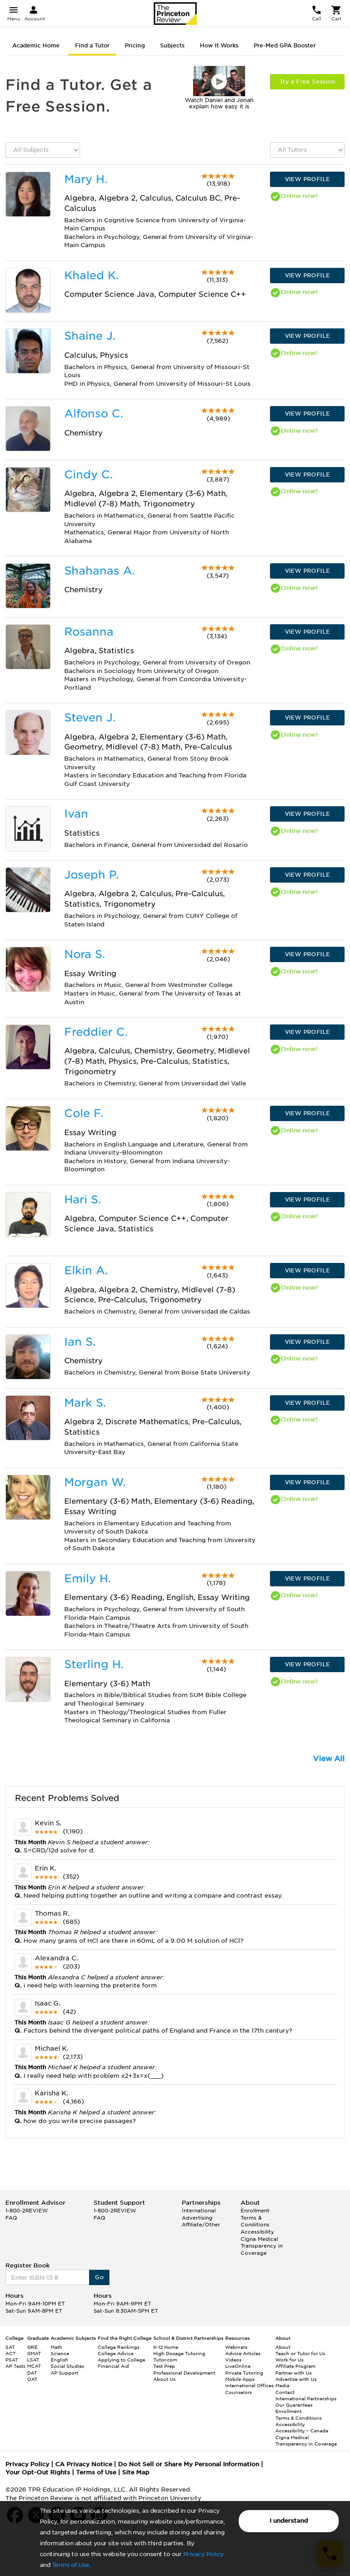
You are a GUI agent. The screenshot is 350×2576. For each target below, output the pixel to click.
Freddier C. (96, 1031)
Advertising (197, 2218)
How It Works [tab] (219, 45)
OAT (32, 2379)
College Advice (115, 2353)
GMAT (34, 2353)
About (282, 2347)
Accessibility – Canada (301, 2430)
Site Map (135, 2472)
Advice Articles (242, 2353)
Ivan (76, 813)
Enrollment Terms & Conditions (255, 2217)
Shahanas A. (99, 570)
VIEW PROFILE (307, 179)
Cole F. (83, 1113)
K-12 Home (165, 2347)
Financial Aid (113, 2366)
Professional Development (184, 2372)
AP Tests (15, 2366)
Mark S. (85, 1402)
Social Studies (67, 2366)
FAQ (11, 2218)
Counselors (238, 2392)
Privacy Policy (203, 2554)
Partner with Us (293, 2372)
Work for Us (289, 2359)
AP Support (64, 2372)
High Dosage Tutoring (179, 2353)
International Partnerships (305, 2398)
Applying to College (121, 2359)
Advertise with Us (296, 2379)
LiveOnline (238, 2366)
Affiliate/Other (201, 2224)
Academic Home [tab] (36, 45)
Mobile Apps (240, 2379)
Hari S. (82, 1199)
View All (329, 1758)
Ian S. (79, 1341)
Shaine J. (89, 335)
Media (282, 2385)
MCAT (34, 2366)
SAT (10, 2347)
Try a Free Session (307, 81)
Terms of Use (70, 2565)
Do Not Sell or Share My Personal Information (188, 2464)
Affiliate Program (295, 2366)
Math (56, 2347)
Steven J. (89, 717)
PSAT (11, 2359)
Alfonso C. (93, 413)
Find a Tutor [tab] (92, 45)
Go (99, 2277)
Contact (284, 2392)
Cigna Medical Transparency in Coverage (262, 2246)
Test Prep (164, 2366)
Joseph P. (91, 874)
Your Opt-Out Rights (37, 2472)
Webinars (236, 2347)
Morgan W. (95, 1482)
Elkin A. (86, 1270)
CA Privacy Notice (83, 2464)
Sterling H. (93, 1664)
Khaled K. (91, 275)
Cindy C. (88, 474)
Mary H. (85, 179)
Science (60, 2353)
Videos (233, 2359)
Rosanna (89, 631)
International (199, 2210)
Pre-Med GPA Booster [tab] (285, 45)
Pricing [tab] (135, 45)
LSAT (33, 2359)
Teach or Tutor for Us (300, 2353)
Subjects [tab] (172, 45)
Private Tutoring (244, 2372)
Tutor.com (165, 2359)
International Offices (249, 2385)
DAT (32, 2372)
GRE (32, 2347)
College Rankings (118, 2347)
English (59, 2359)
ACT (10, 2353)
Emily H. (87, 1578)
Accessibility (257, 2232)
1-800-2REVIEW (26, 2210)
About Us (164, 2379)
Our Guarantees (293, 2405)
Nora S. (84, 954)
